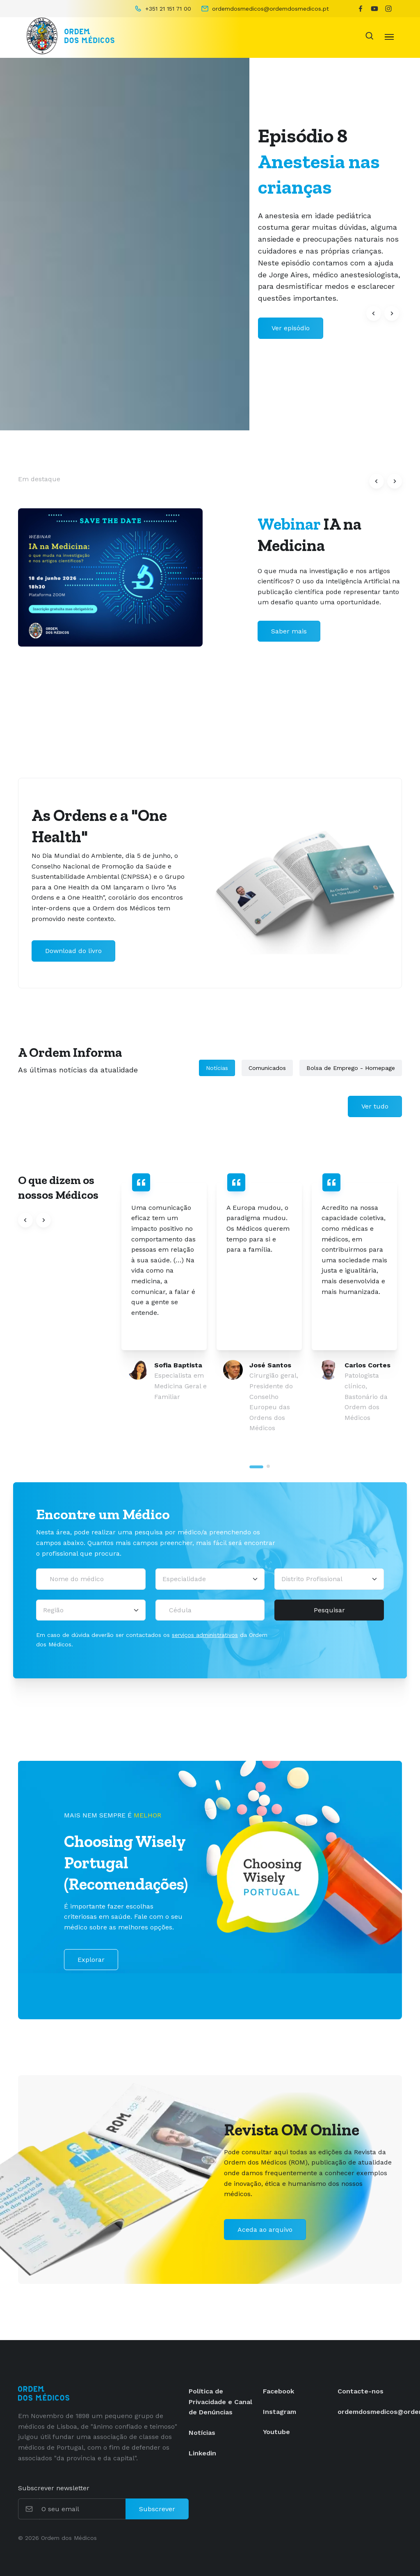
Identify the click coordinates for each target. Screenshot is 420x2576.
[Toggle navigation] (389, 36)
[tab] (256, 1466)
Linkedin (202, 2453)
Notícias (217, 1068)
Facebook (278, 2391)
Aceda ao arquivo (264, 2229)
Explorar (91, 1959)
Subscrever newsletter (53, 2488)
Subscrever (157, 2509)
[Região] (91, 1610)
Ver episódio (291, 328)
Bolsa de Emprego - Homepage (350, 1068)
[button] (373, 313)
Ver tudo (374, 1106)
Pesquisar (329, 1610)
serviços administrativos (205, 1635)
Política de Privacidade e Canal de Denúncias (220, 2401)
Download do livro (73, 951)
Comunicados (267, 1068)
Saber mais (289, 631)
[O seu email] (82, 2509)
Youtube (276, 2432)
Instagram (279, 2412)
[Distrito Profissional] (329, 1579)
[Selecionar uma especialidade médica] (210, 1579)
